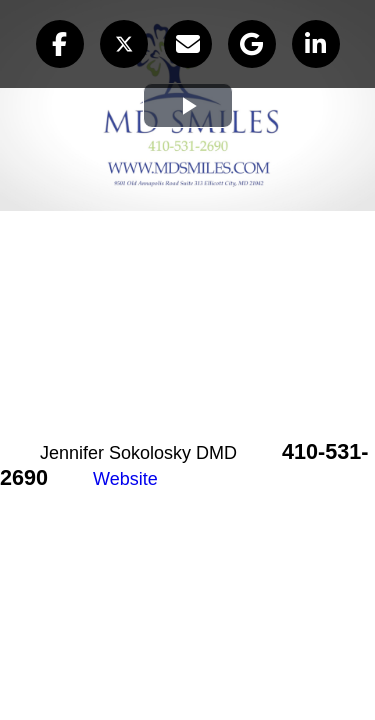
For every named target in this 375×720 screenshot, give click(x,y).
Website (125, 479)
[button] (60, 44)
